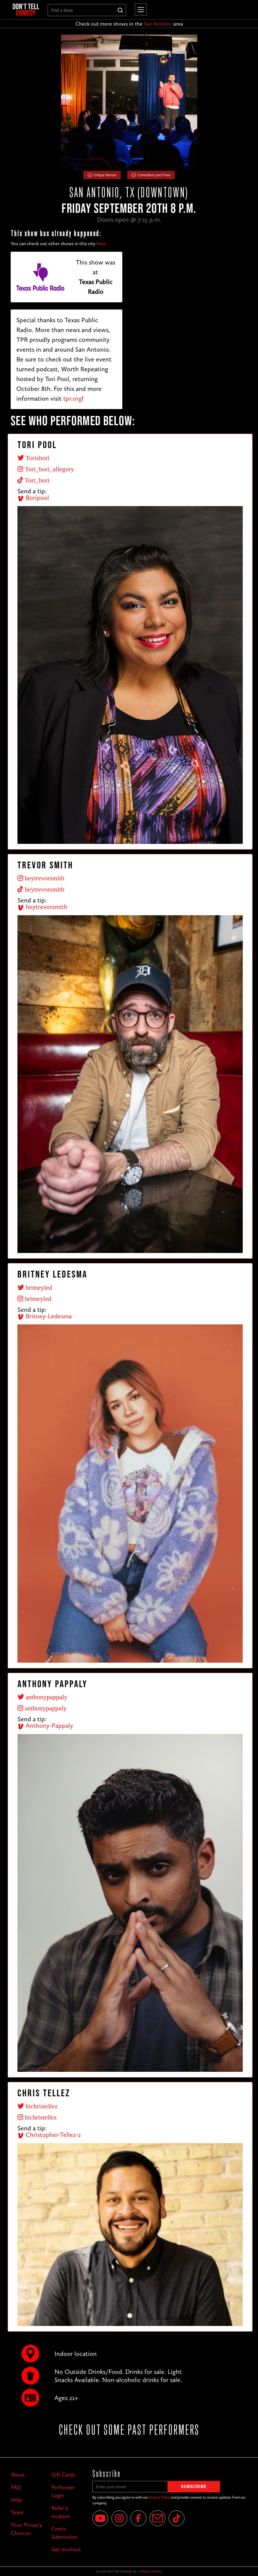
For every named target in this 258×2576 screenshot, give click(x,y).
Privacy (145, 2571)
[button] (140, 10)
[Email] (157, 2518)
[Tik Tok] (176, 2518)
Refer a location (60, 2512)
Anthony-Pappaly (45, 1725)
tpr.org (72, 398)
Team (17, 2512)
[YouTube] (100, 2518)
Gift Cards (63, 2474)
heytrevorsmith (42, 907)
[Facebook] (138, 2518)
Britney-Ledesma (44, 1316)
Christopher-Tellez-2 (49, 2135)
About (18, 2474)
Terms (156, 2571)
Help (16, 2499)
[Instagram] (119, 2518)
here (101, 244)
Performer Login (63, 2491)
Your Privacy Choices (26, 2529)
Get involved (66, 2549)
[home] (26, 10)
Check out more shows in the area (129, 23)
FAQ (16, 2487)
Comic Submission (64, 2532)
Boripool (33, 497)
